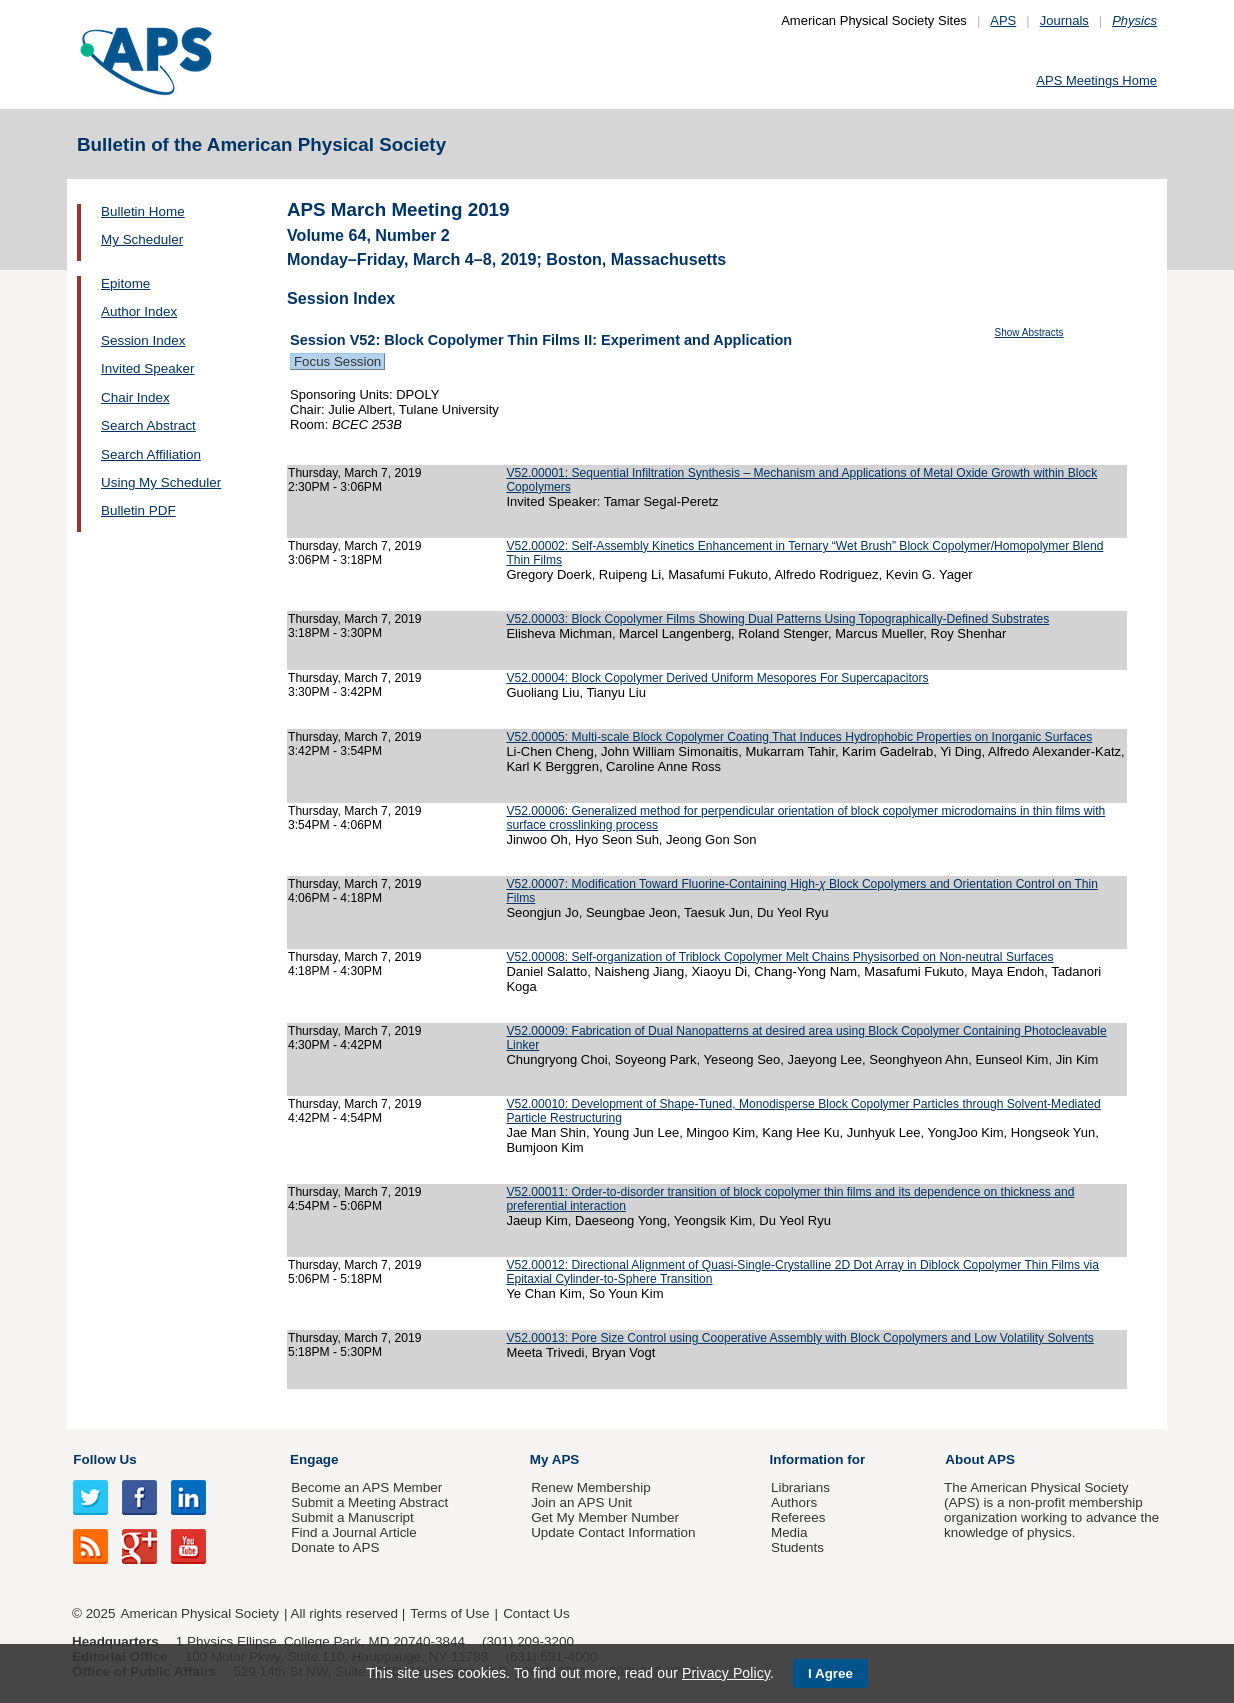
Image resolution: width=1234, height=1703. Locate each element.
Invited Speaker (147, 368)
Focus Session (337, 361)
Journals (1064, 20)
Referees (798, 1517)
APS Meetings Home (1096, 80)
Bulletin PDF (138, 510)
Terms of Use (449, 1613)
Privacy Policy (726, 1673)
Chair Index (135, 397)
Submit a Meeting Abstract (369, 1502)
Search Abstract (148, 425)
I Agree (830, 1673)
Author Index (139, 311)
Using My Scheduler (161, 482)
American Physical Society (200, 1613)
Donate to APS (335, 1547)
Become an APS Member (366, 1487)
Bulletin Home (143, 211)
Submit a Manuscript (352, 1517)
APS (1003, 20)
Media (789, 1532)
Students (797, 1547)
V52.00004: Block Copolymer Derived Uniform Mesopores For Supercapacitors (717, 678)
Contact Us (536, 1613)
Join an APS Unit (581, 1502)
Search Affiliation (151, 454)
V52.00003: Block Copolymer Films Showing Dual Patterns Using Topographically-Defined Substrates (777, 619)
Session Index (143, 340)
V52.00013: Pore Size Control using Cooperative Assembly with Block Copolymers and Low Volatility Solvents (799, 1338)
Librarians (800, 1487)
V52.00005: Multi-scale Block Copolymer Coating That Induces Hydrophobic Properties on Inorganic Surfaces (799, 737)
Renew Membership (591, 1487)
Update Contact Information (613, 1532)
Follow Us (104, 1459)
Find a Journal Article (353, 1532)
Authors (794, 1502)
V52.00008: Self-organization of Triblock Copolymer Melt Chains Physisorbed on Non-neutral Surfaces (779, 957)
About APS (980, 1459)
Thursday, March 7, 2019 (354, 473)
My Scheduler (142, 239)
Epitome (125, 283)
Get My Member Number (605, 1517)
